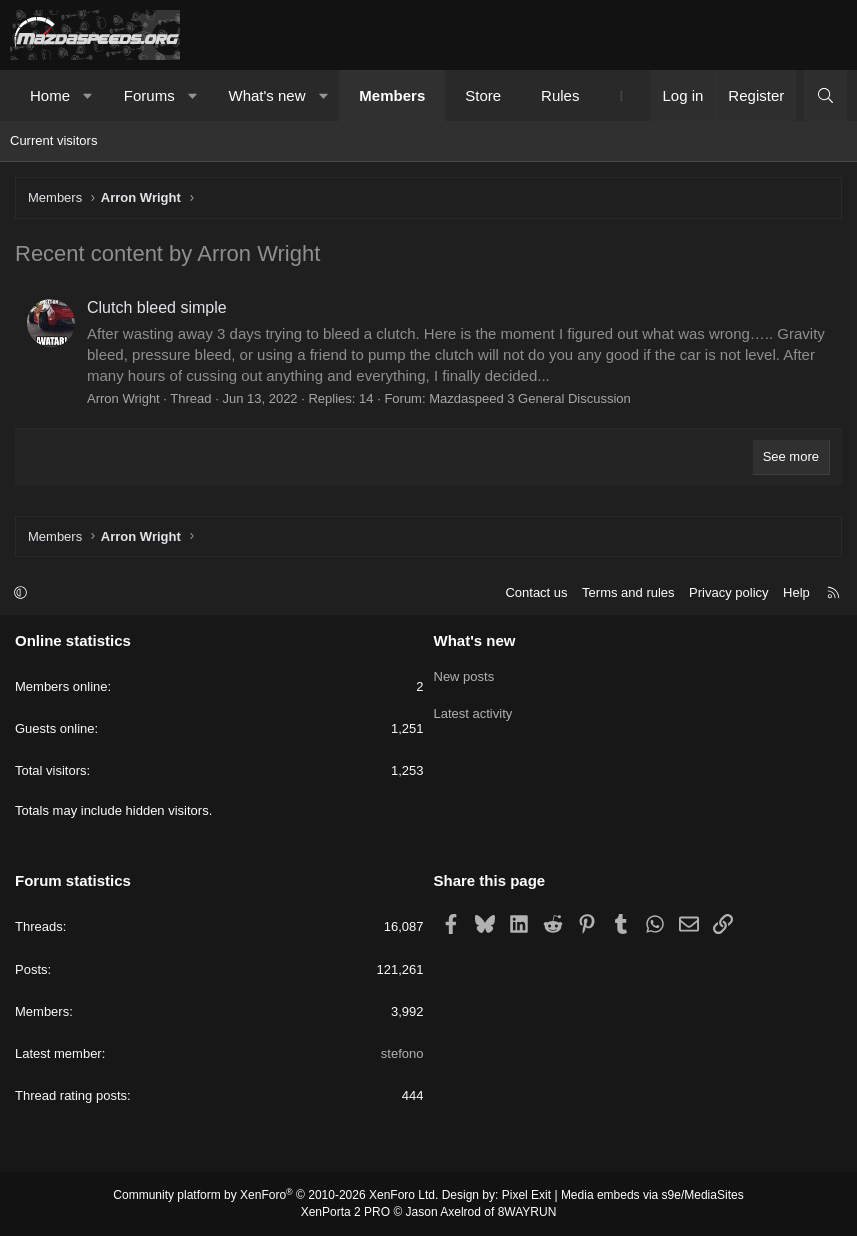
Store (483, 95)
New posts (464, 674)
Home (50, 95)
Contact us (536, 592)
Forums (149, 95)
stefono (402, 1053)
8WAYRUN (527, 1212)
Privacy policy (728, 592)
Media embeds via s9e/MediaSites (652, 1195)
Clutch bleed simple (157, 307)
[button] (88, 95)
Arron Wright (123, 398)
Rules (560, 95)
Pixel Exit (526, 1195)
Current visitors (53, 140)
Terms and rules (628, 592)
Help (796, 592)
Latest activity (473, 710)
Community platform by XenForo (275, 1195)
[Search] (825, 95)
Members (392, 95)
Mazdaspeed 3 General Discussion (530, 398)
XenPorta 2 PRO (345, 1212)
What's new (266, 95)
